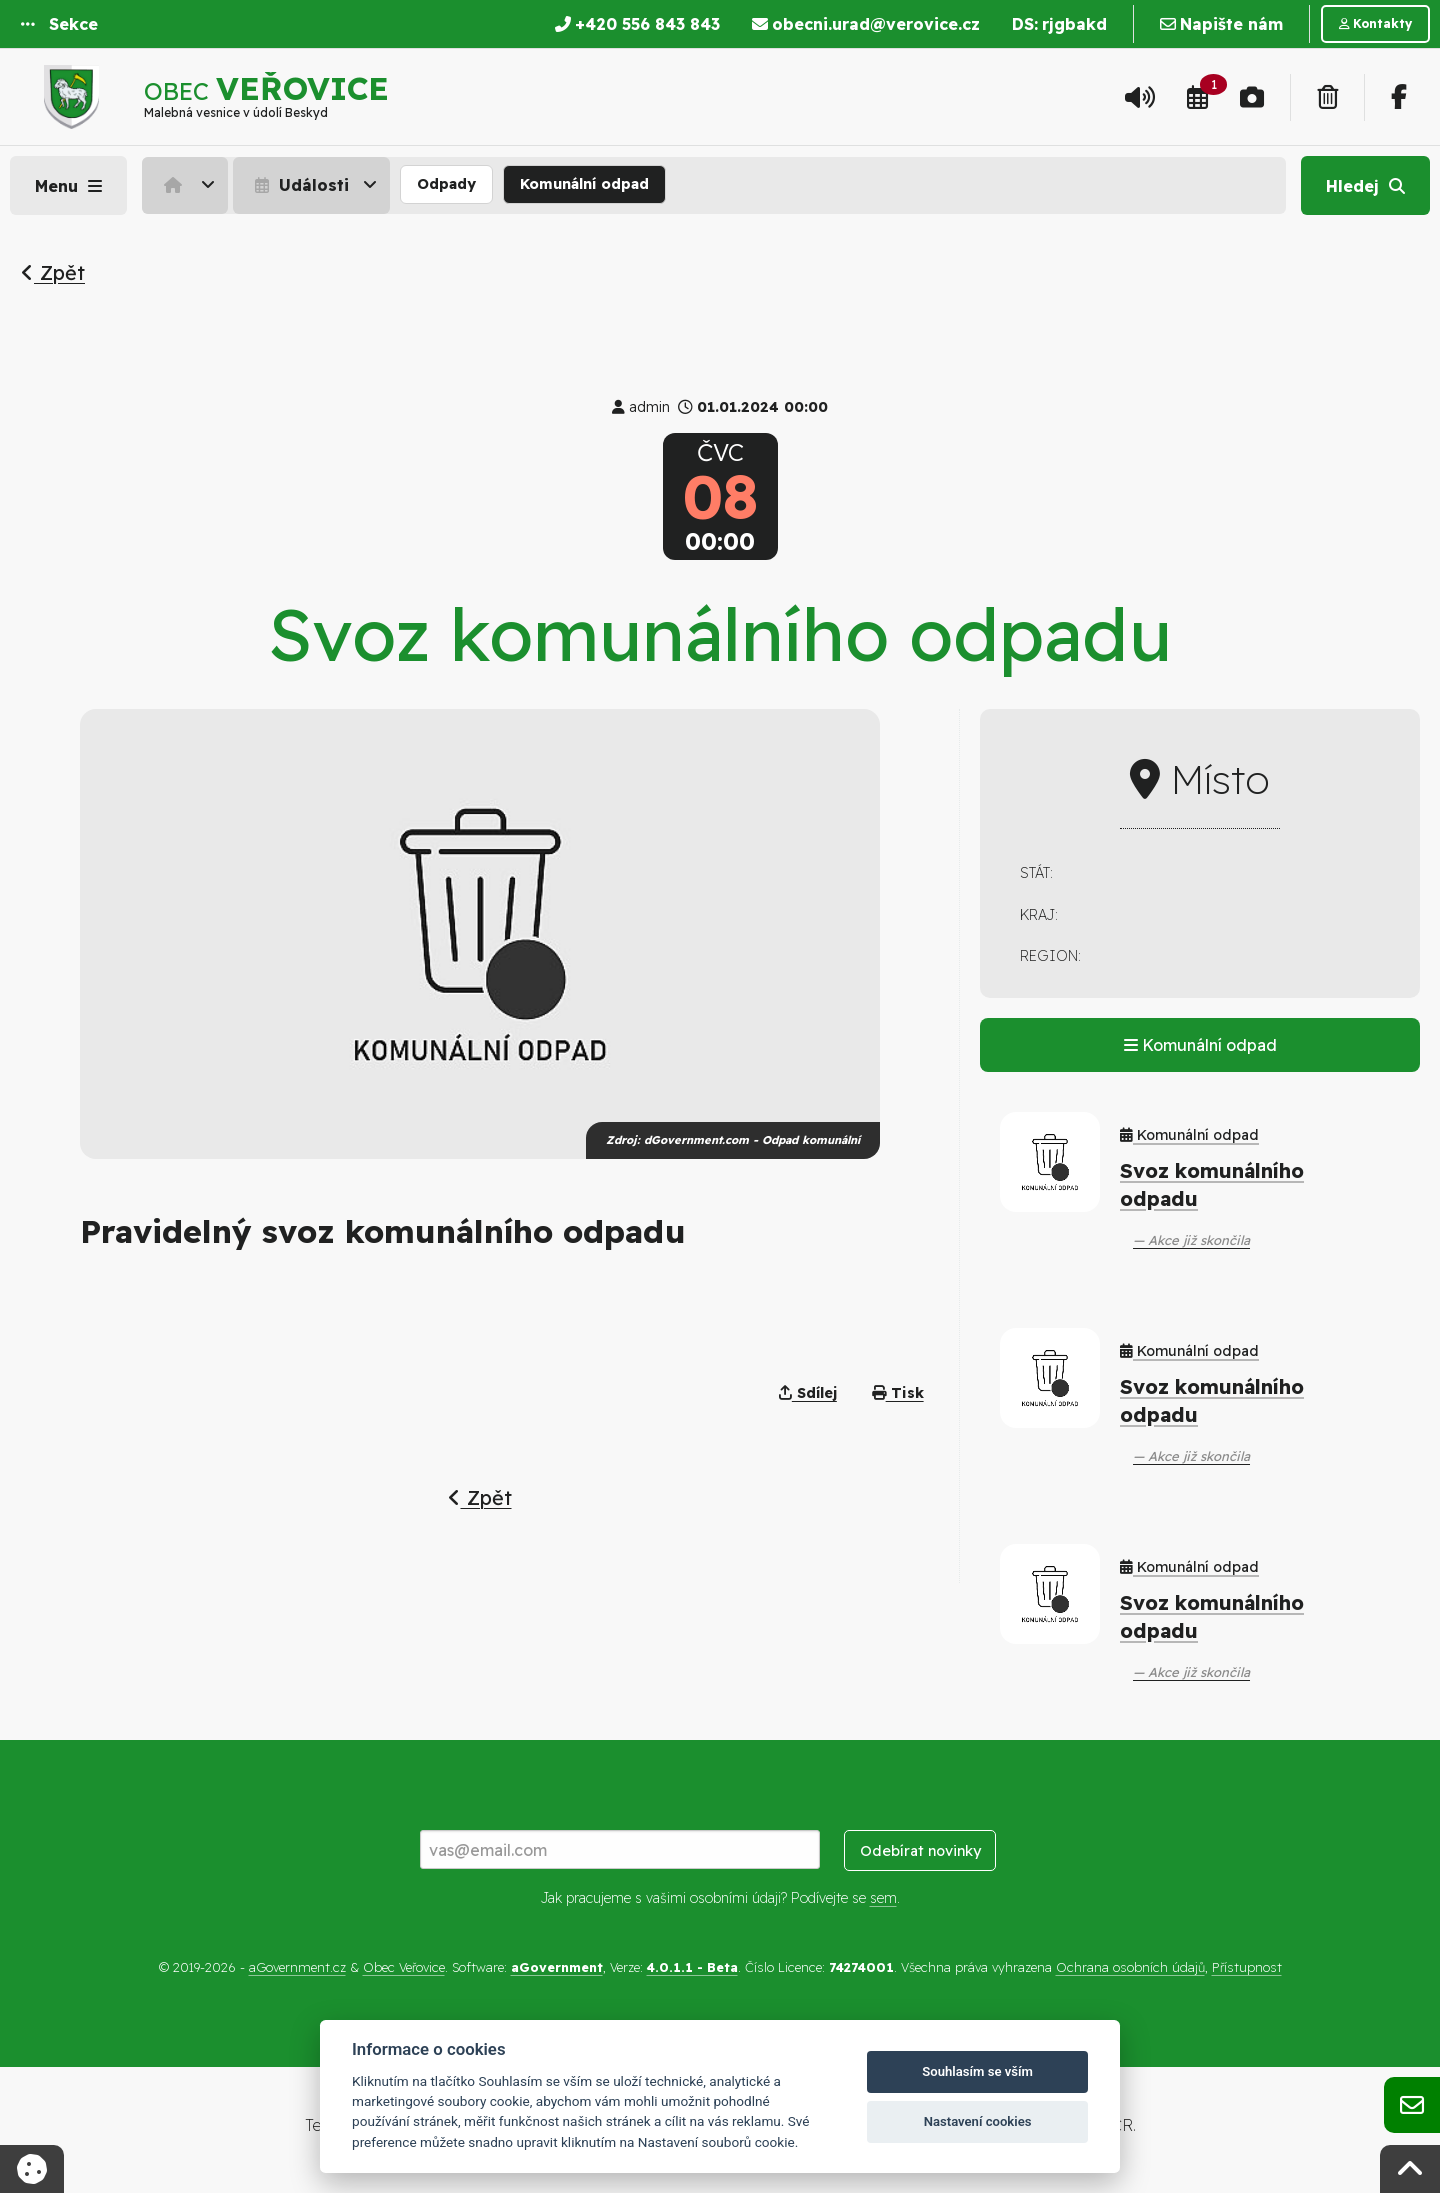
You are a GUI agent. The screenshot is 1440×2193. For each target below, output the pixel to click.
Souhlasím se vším (977, 2071)
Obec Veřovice (404, 1967)
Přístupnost (1247, 1967)
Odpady (446, 184)
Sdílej (808, 1393)
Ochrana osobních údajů (1130, 1967)
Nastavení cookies (978, 2121)
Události (299, 185)
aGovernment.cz (297, 1967)
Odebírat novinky (920, 1851)
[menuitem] (187, 185)
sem (883, 1898)
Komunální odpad (584, 184)
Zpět (53, 272)
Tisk (898, 1393)
